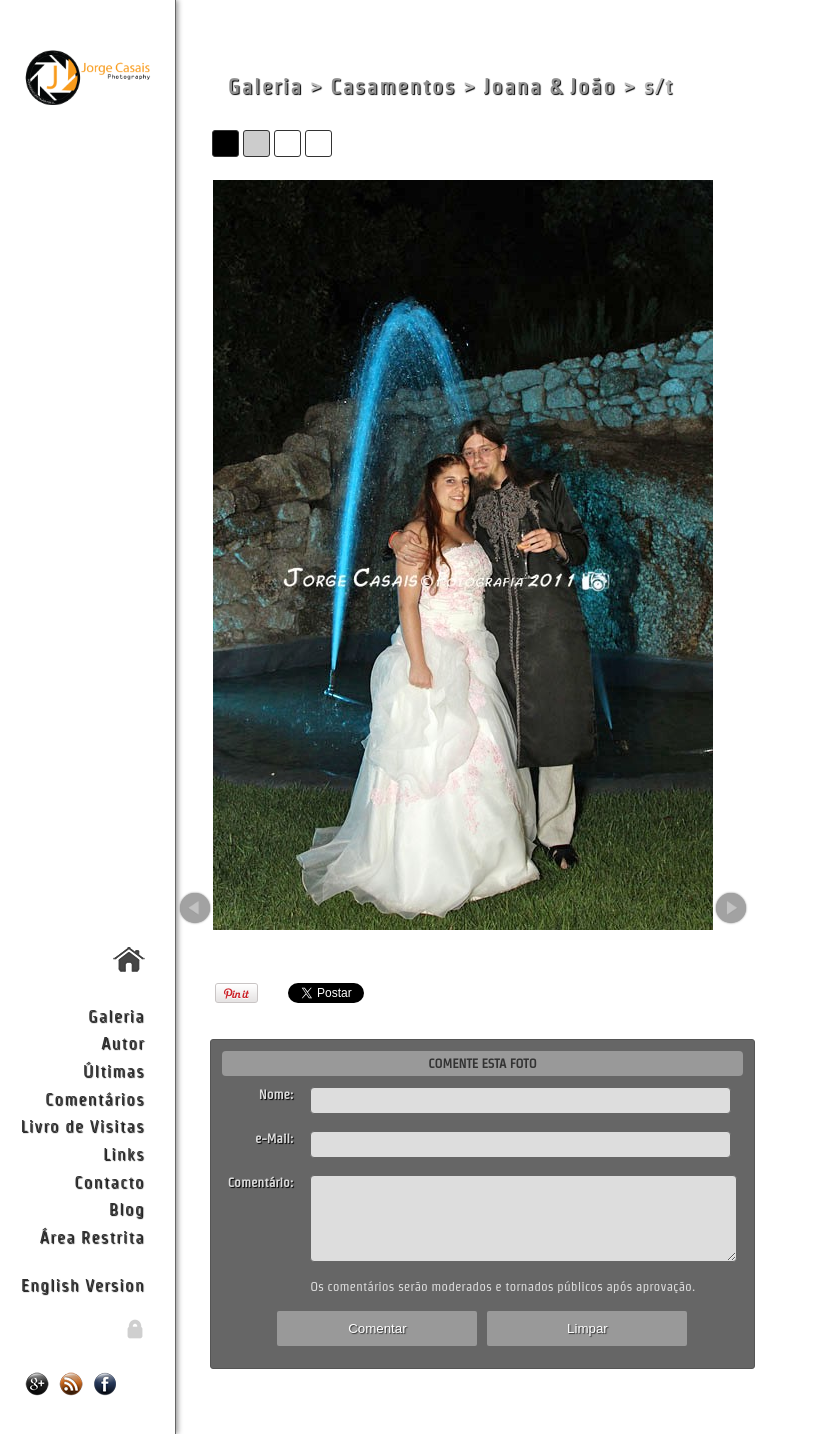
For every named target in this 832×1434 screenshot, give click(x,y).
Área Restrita (92, 1236)
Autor (123, 1042)
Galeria (116, 1015)
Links (124, 1153)
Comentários (95, 1098)
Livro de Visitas (82, 1125)
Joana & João (549, 86)
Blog (127, 1208)
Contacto (109, 1181)
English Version (83, 1284)
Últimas (114, 1070)
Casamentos (393, 86)
